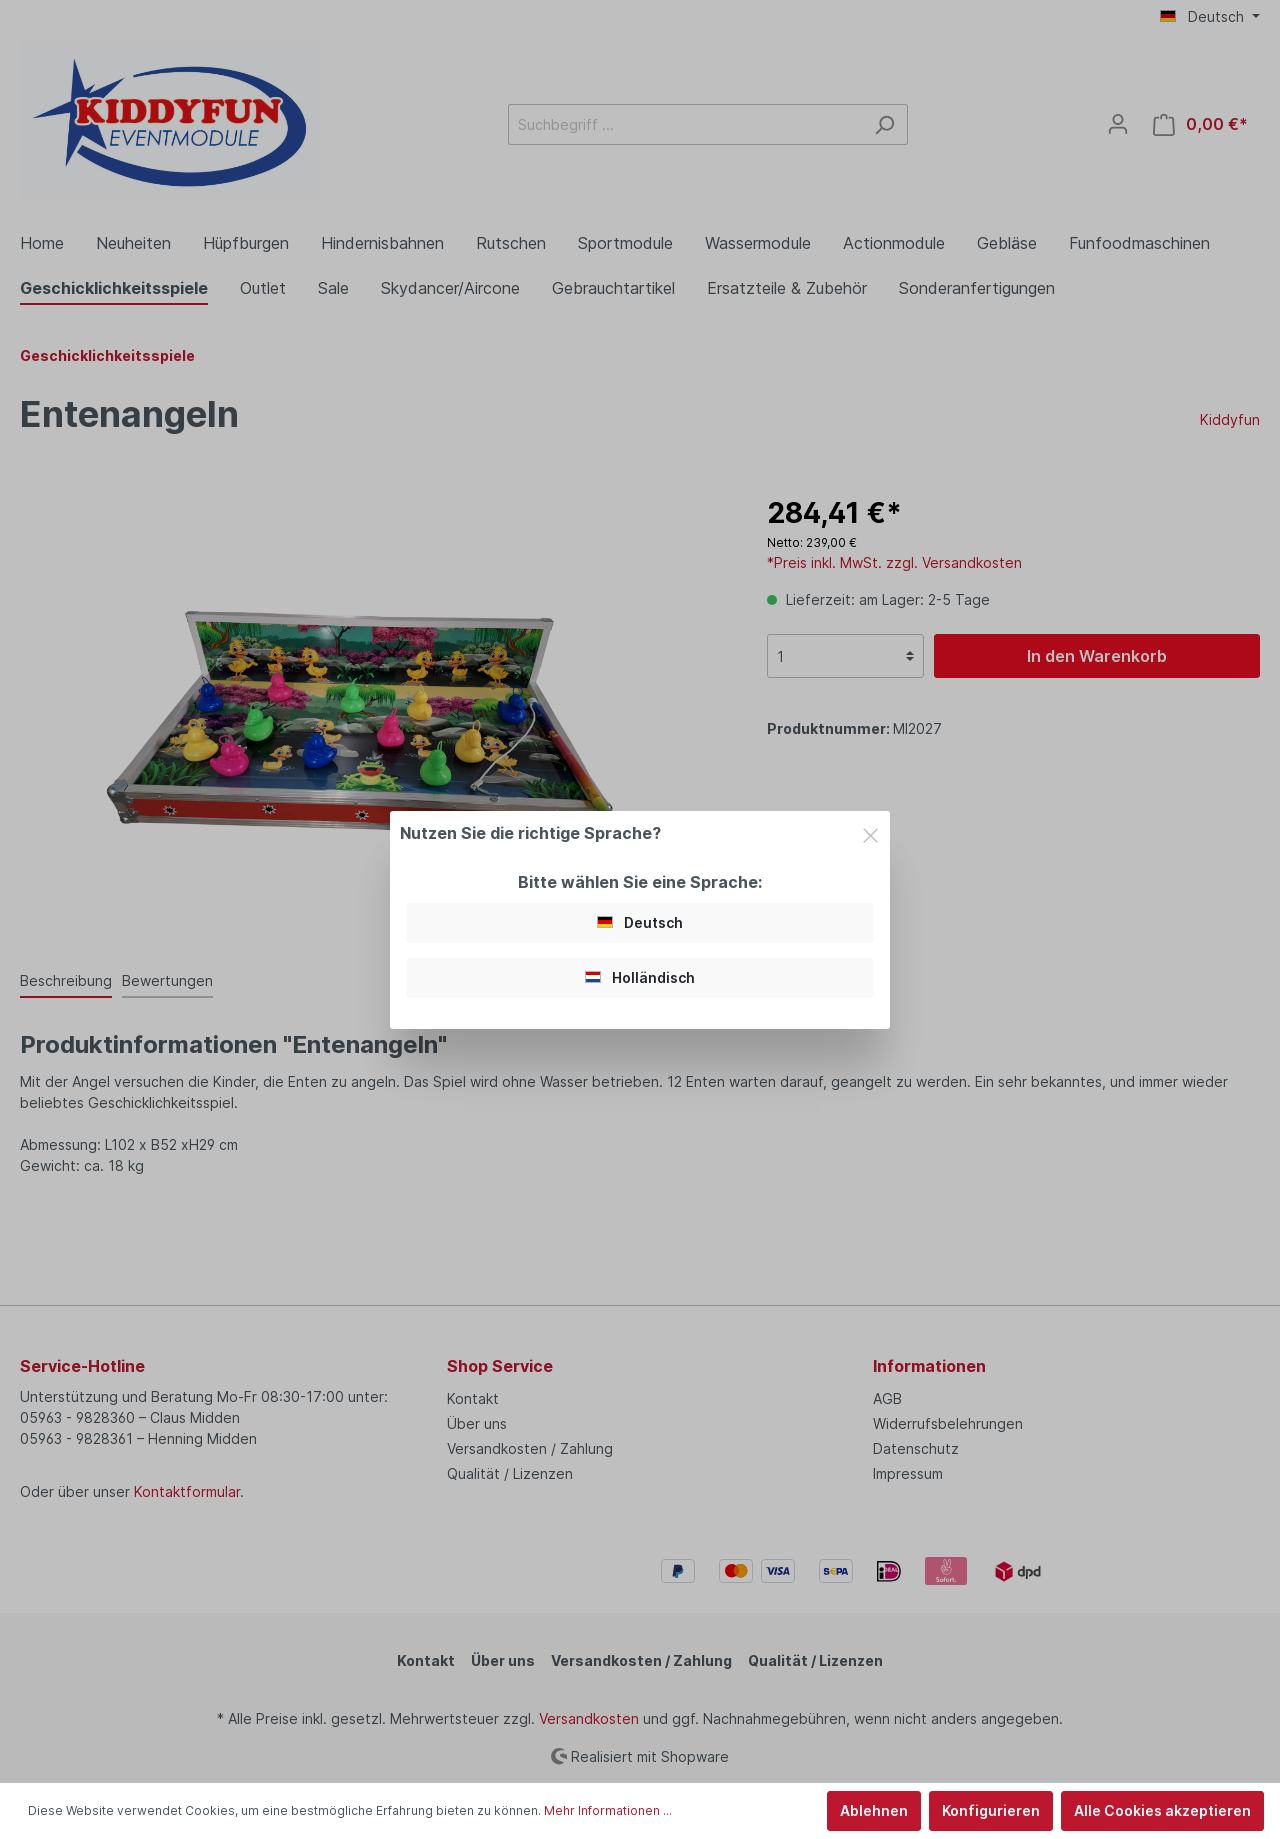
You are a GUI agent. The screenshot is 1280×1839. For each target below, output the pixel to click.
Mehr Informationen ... (608, 1810)
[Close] (870, 832)
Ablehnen (874, 1810)
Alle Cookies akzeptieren (1162, 1810)
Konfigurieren (991, 1810)
